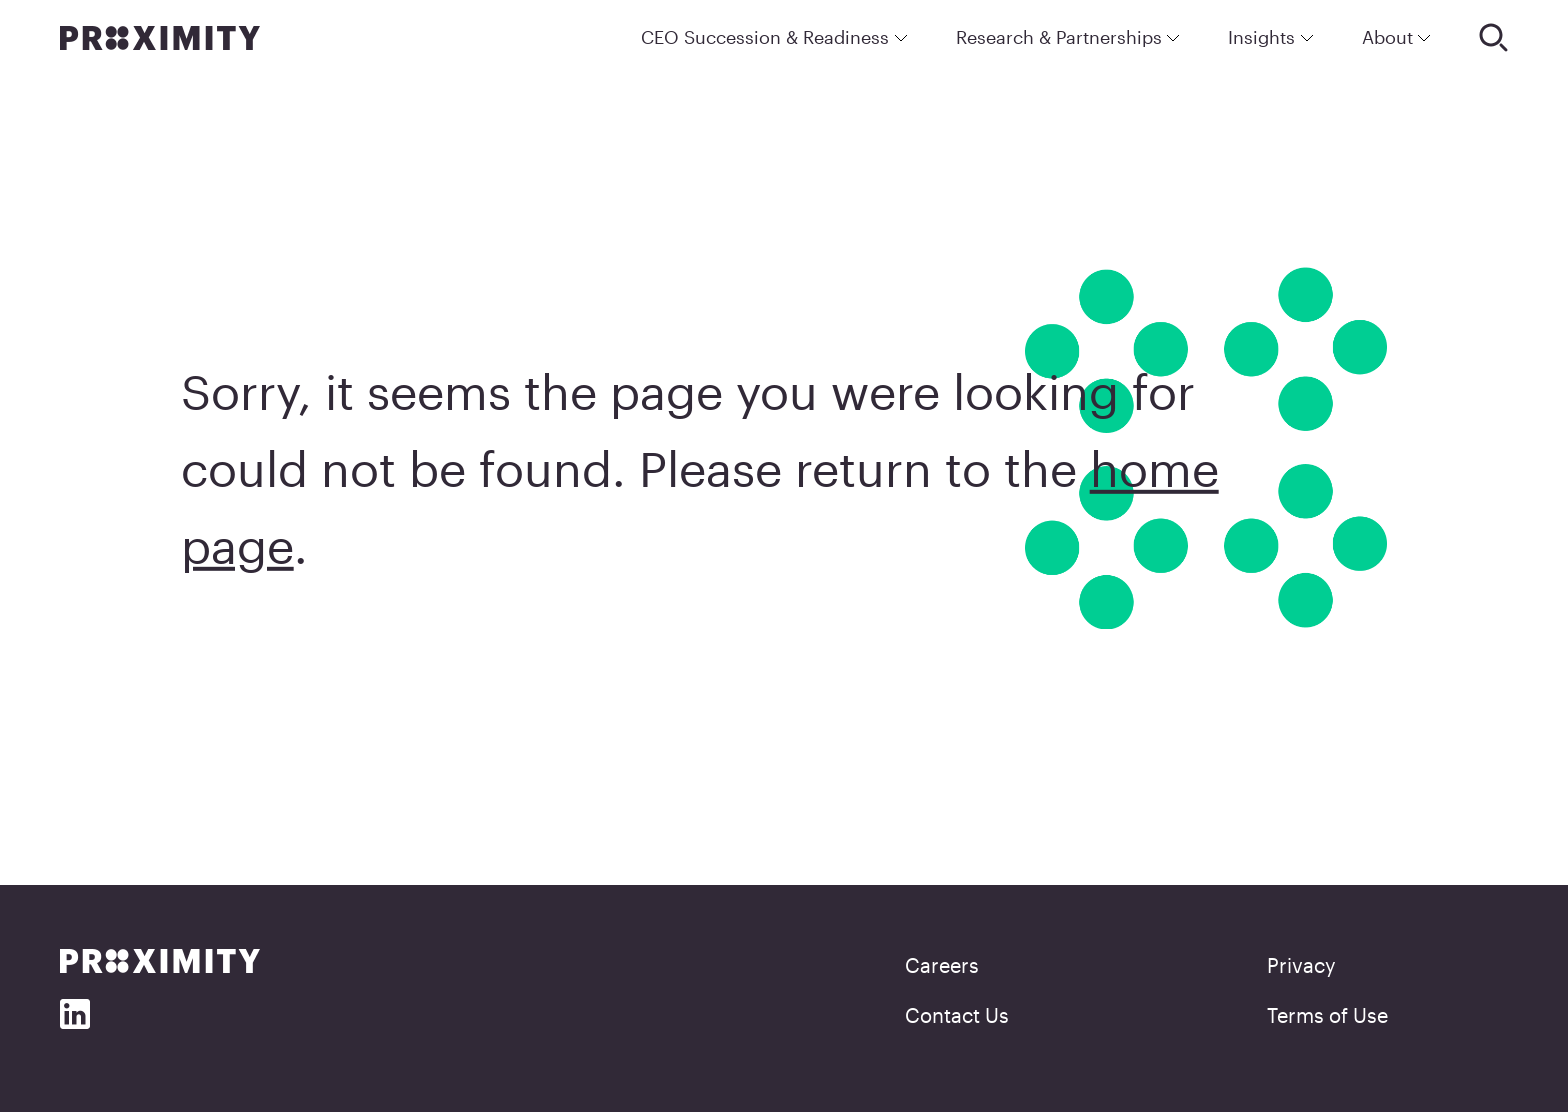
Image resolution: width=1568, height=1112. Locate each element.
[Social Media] (75, 1014)
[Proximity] (160, 38)
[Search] (1493, 37)
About (1397, 37)
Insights (1271, 37)
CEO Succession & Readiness (774, 37)
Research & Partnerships (1068, 37)
